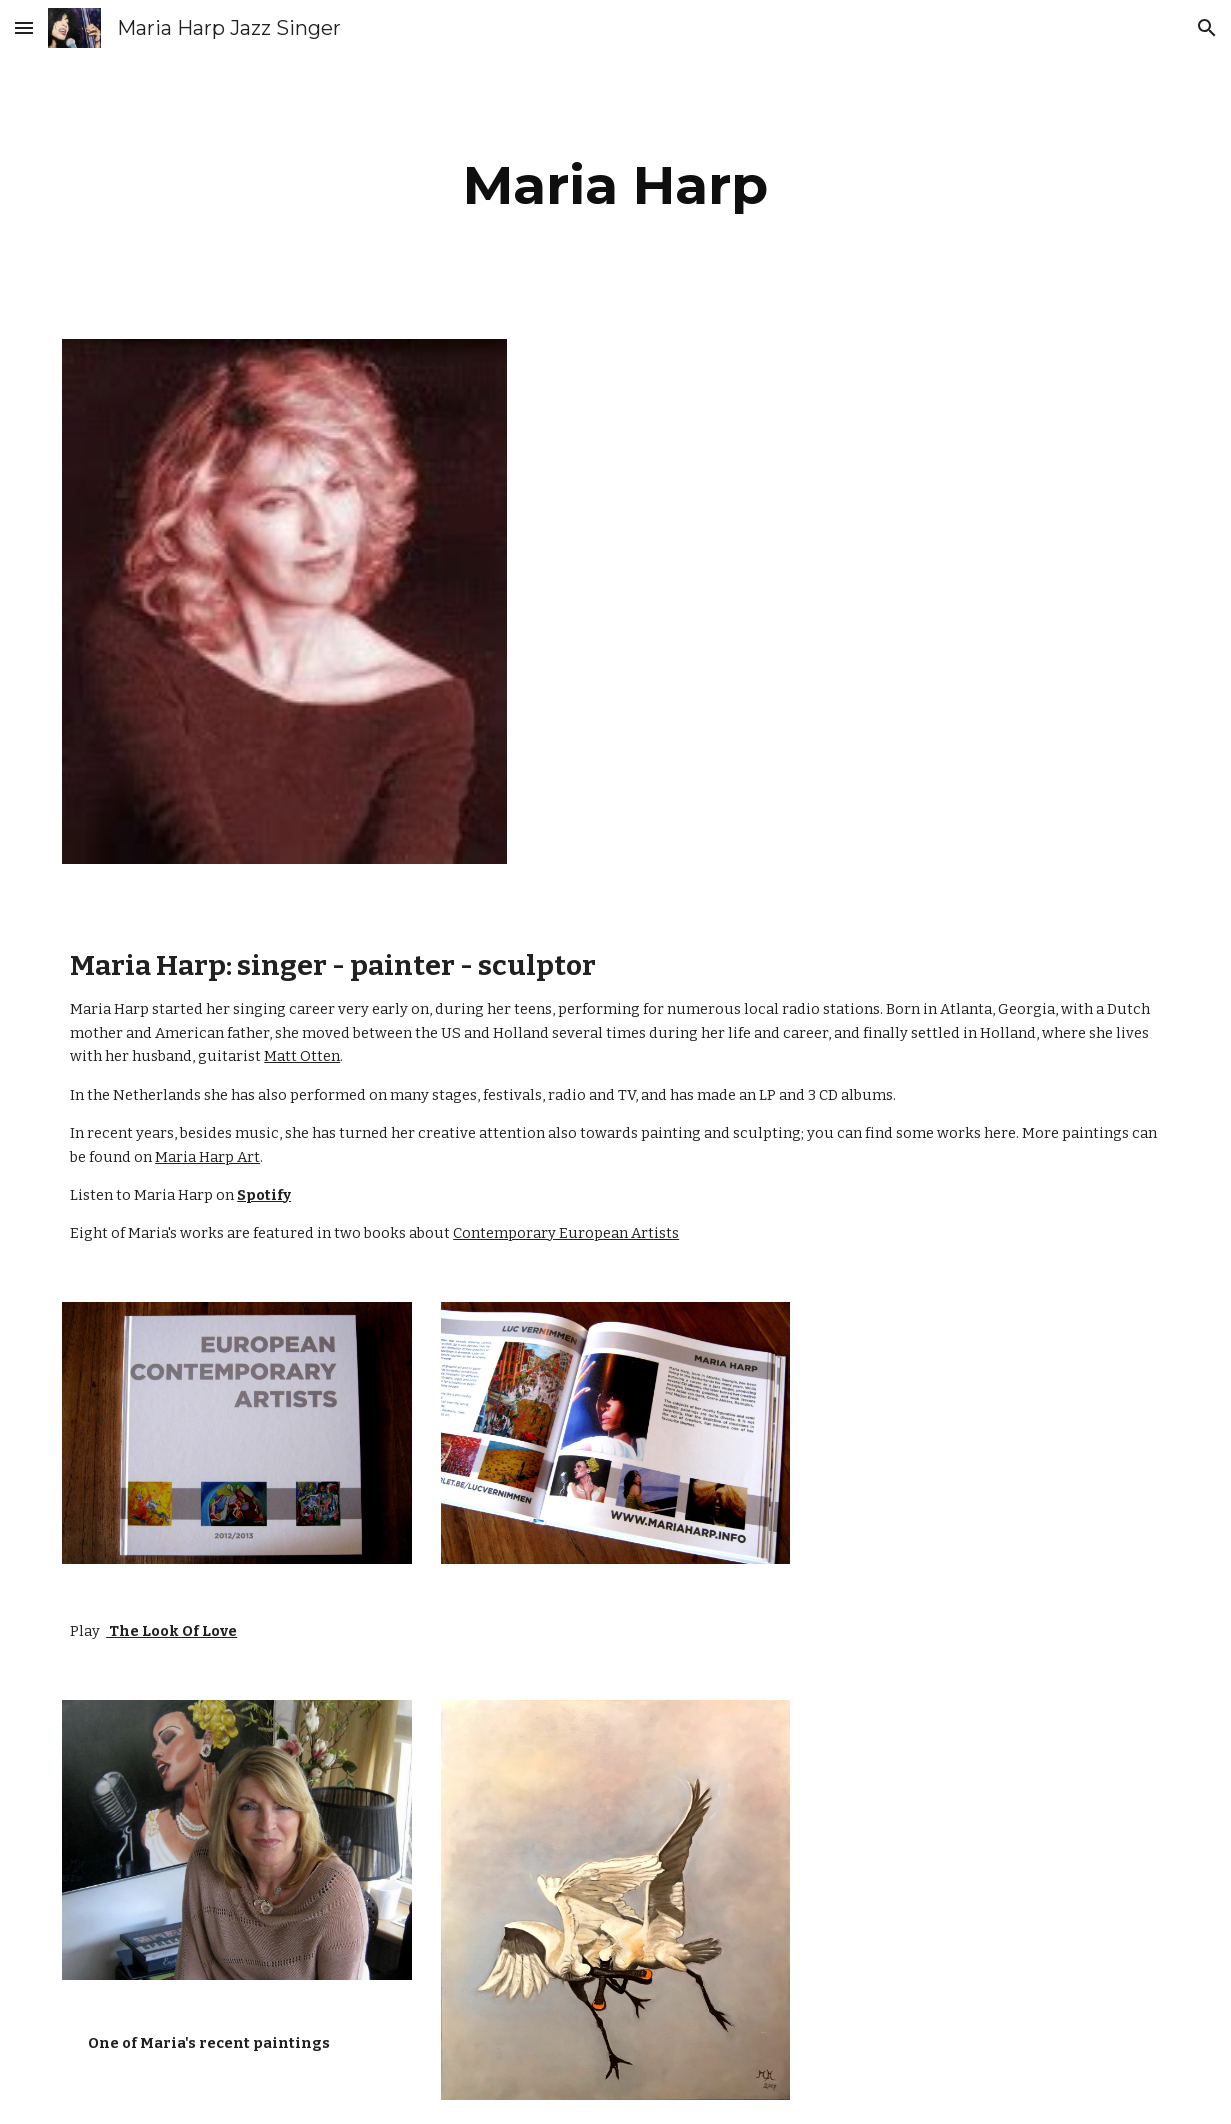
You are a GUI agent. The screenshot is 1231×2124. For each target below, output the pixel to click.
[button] (24, 27)
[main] (615, 185)
